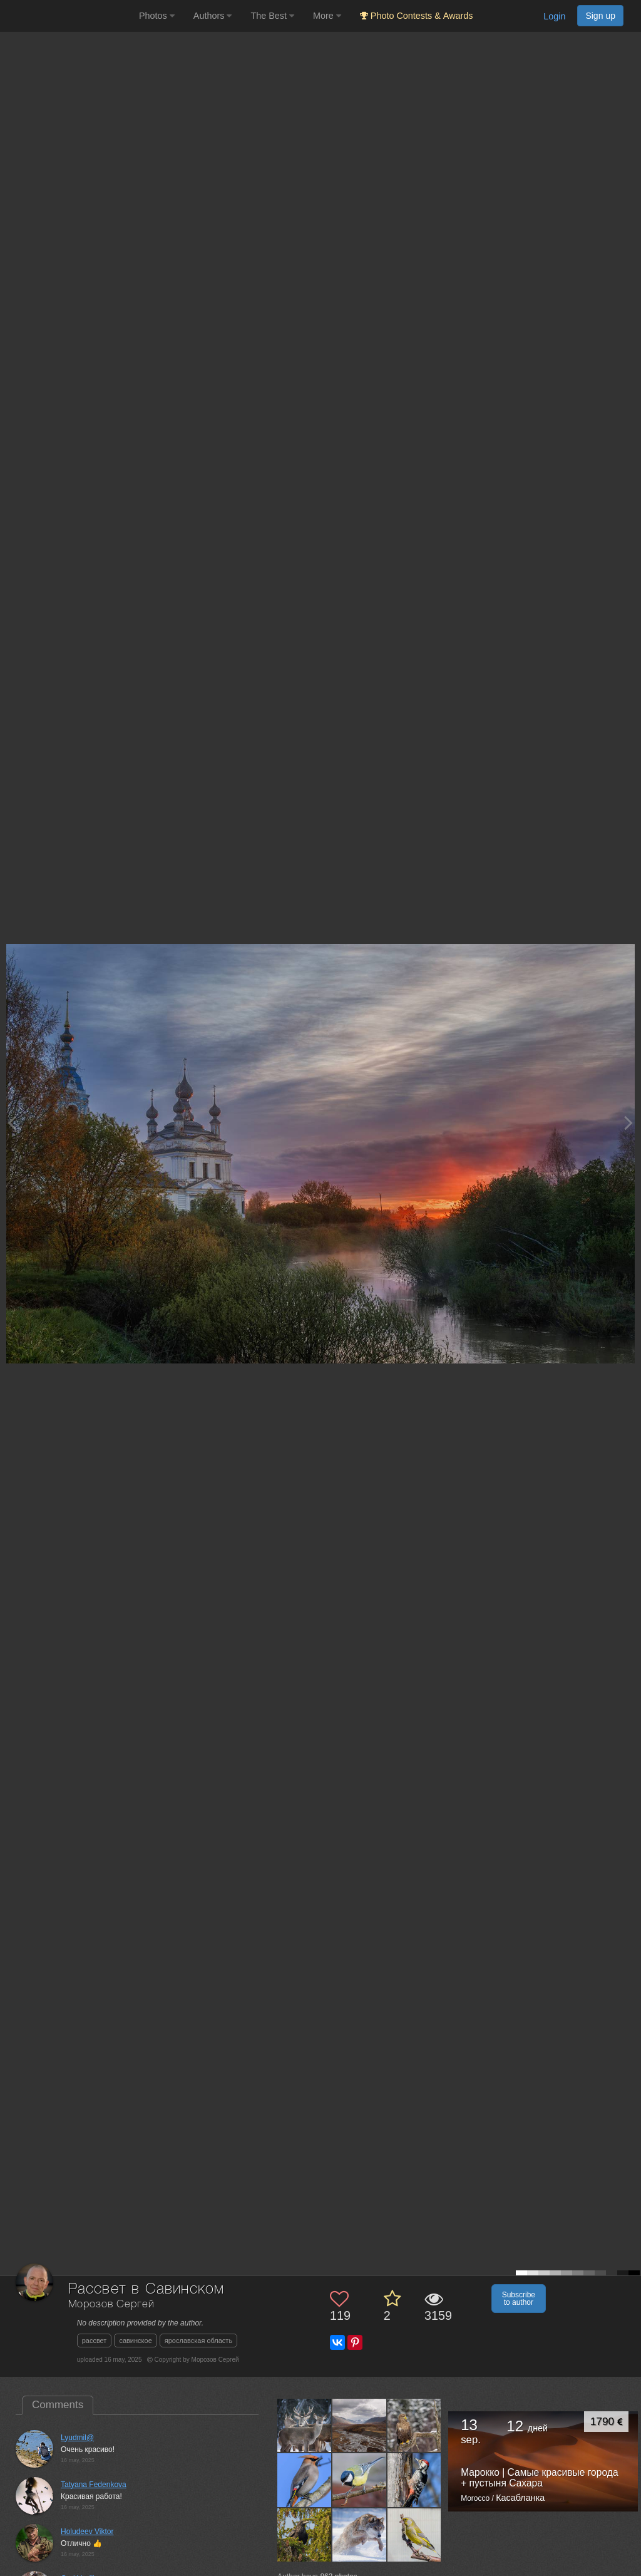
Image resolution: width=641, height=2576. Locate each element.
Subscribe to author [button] (518, 2298)
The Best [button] (272, 15)
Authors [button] (212, 15)
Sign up (600, 15)
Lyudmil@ (77, 2437)
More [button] (327, 15)
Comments (57, 2405)
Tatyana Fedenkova (93, 2484)
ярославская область (198, 2340)
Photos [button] (157, 15)
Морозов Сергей (111, 2304)
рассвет (94, 2340)
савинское (135, 2340)
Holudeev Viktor (87, 2531)
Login (554, 16)
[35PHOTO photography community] (68, 16)
